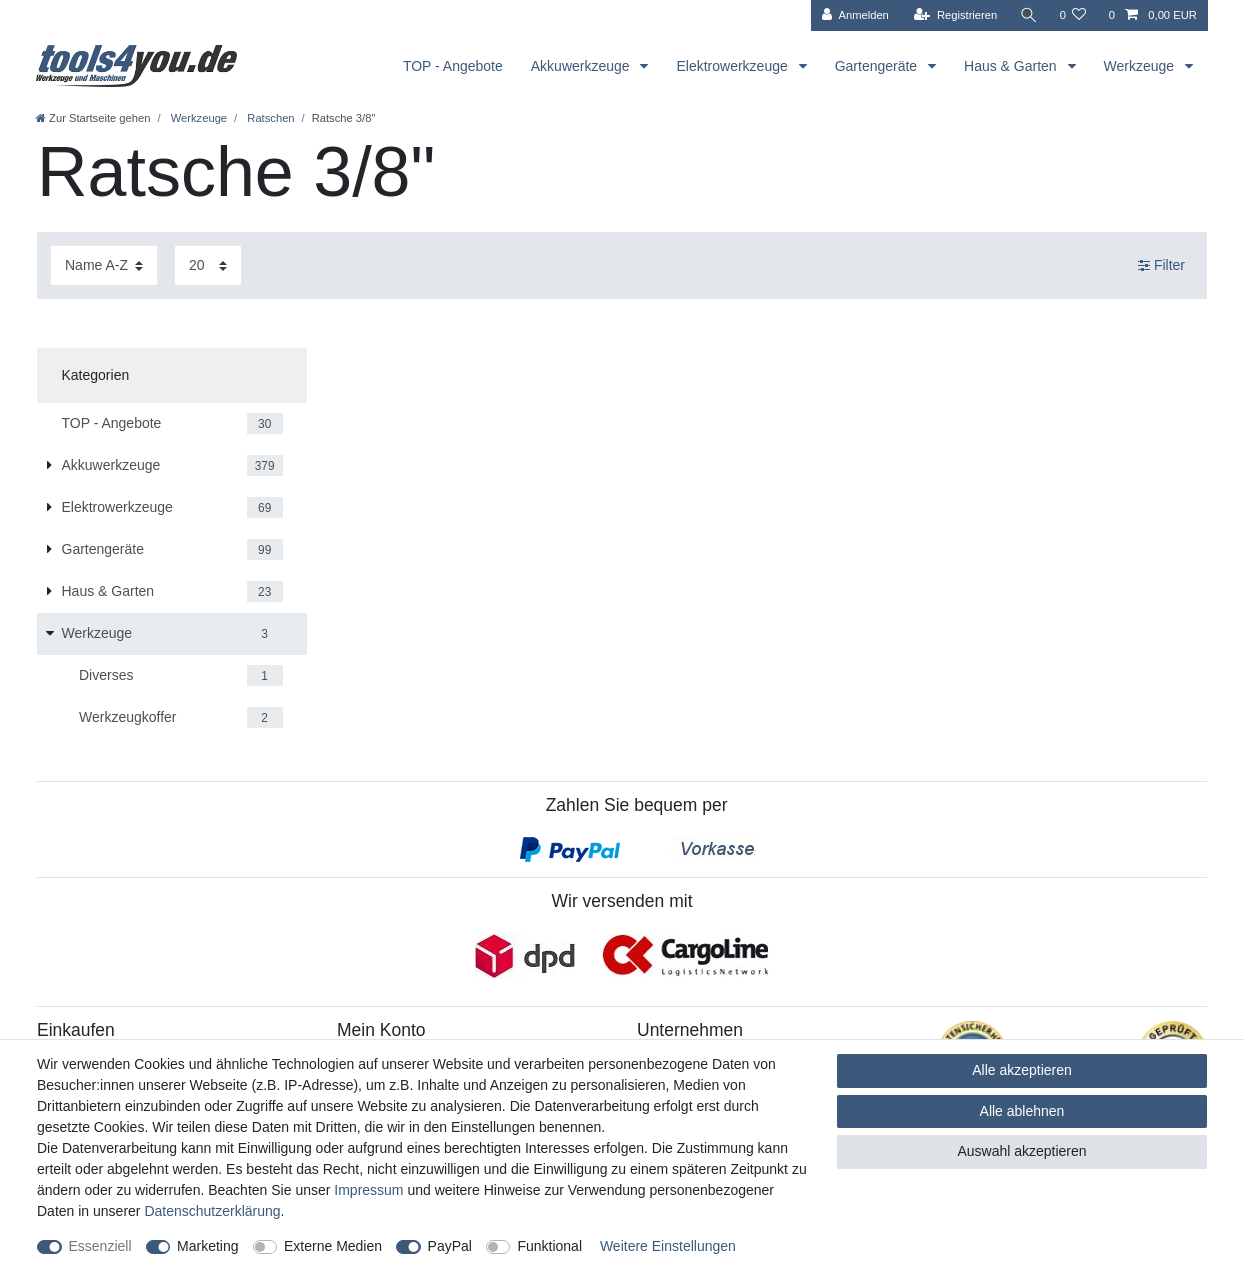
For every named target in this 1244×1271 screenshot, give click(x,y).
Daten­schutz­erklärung (212, 1211)
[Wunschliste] (1072, 15)
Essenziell (100, 1246)
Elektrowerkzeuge (733, 66)
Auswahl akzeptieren (1021, 1151)
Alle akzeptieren (1022, 1070)
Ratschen (269, 118)
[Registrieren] (955, 15)
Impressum (368, 1190)
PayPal (450, 1246)
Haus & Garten (1012, 66)
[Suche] (1028, 15)
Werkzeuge (1141, 66)
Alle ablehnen (1022, 1111)
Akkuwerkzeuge (582, 66)
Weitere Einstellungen (668, 1246)
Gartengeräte (878, 66)
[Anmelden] (855, 15)
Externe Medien (333, 1246)
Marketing (207, 1246)
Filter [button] (1161, 266)
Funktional (549, 1246)
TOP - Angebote (453, 66)
